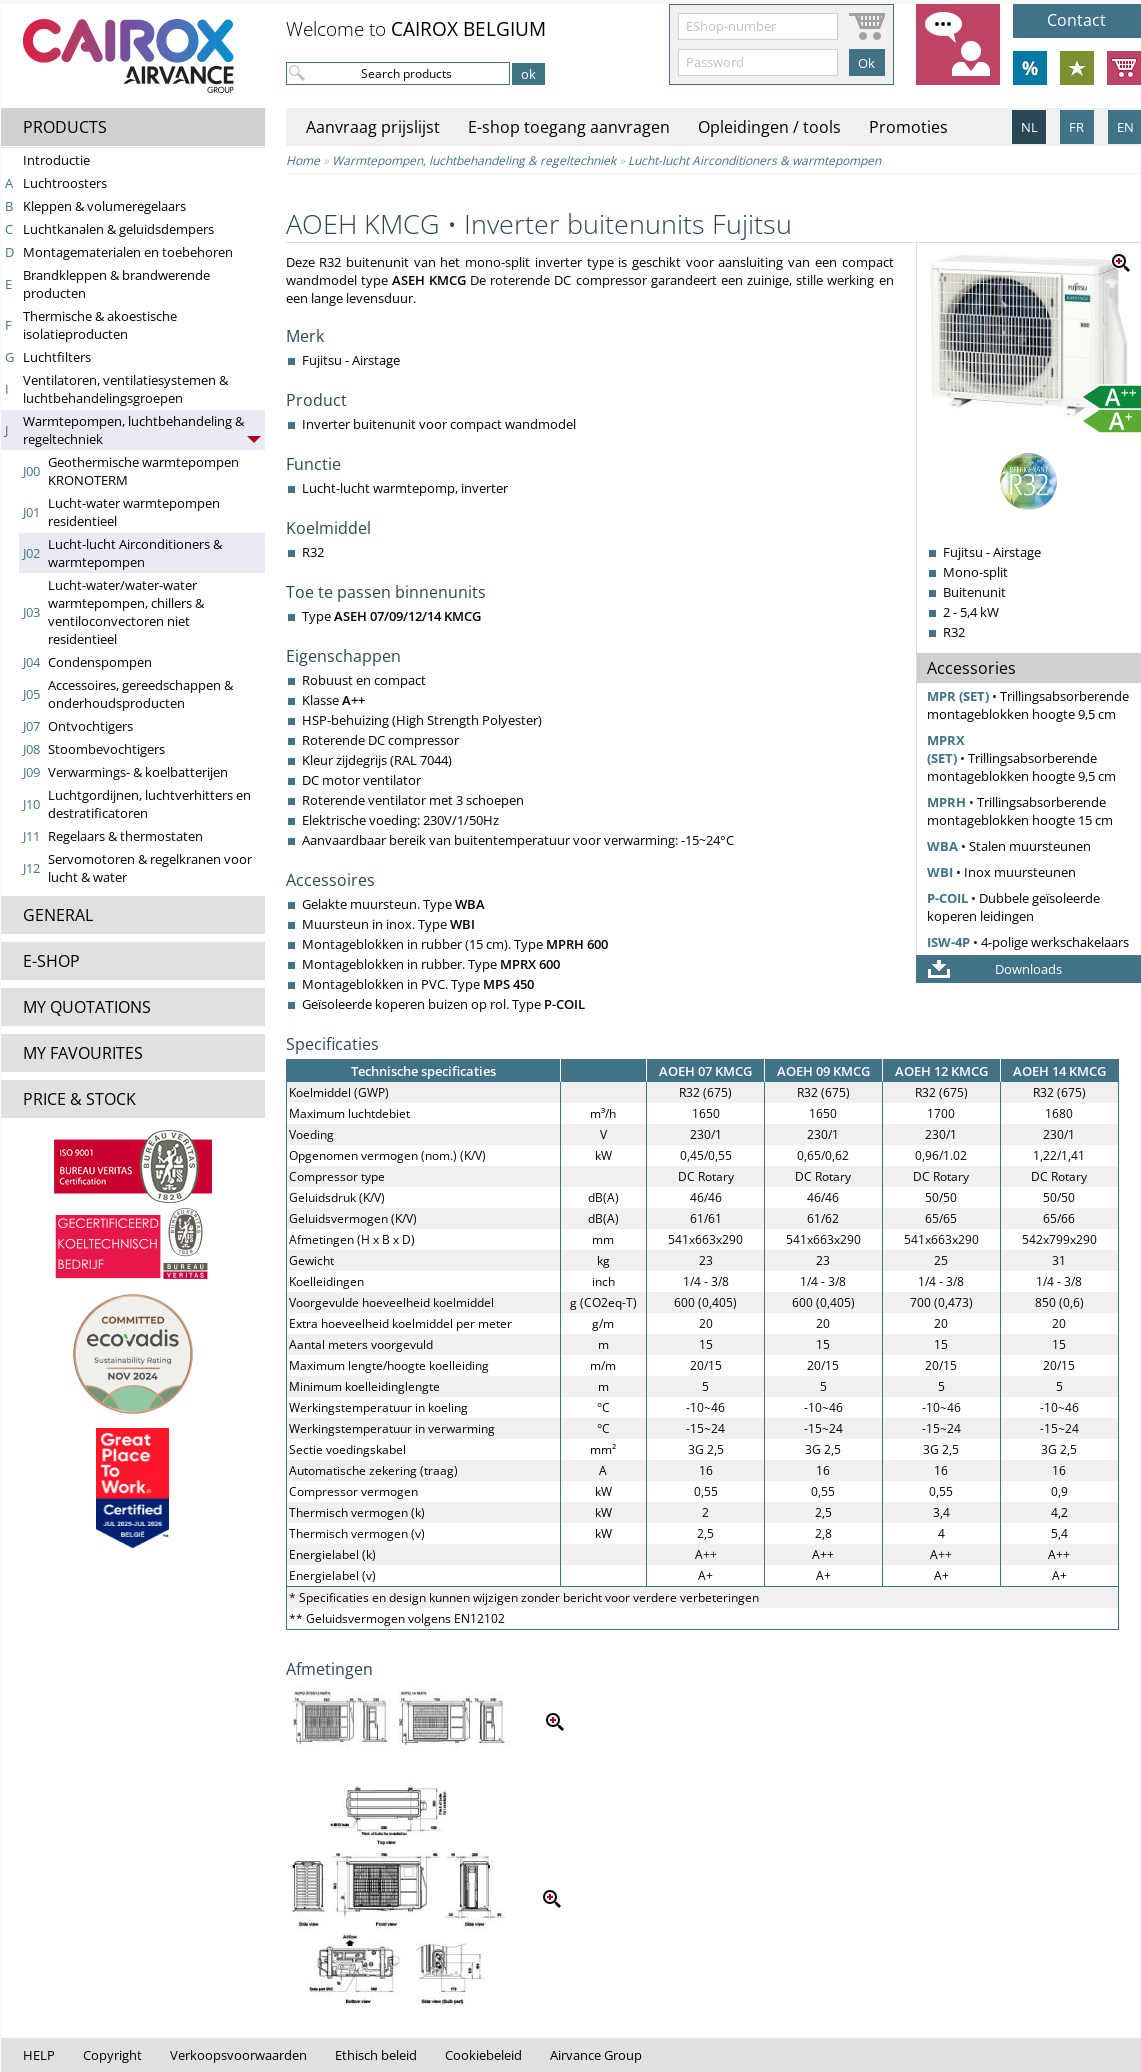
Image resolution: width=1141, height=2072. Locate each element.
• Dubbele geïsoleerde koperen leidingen (1013, 907)
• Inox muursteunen (1001, 872)
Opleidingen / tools (769, 127)
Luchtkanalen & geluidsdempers (118, 229)
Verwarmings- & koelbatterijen (138, 772)
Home (303, 160)
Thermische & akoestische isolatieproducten (100, 325)
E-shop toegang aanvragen (569, 127)
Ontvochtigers (90, 726)
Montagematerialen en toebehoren (128, 252)
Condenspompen (100, 662)
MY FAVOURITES (83, 1053)
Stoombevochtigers (106, 749)
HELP (39, 2055)
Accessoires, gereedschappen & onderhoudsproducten (140, 694)
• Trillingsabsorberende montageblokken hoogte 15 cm (1020, 811)
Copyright (112, 2055)
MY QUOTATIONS (87, 1007)
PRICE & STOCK (79, 1099)
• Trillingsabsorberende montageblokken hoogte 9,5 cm (1028, 705)
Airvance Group (596, 2055)
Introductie (56, 160)
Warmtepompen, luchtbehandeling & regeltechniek (474, 160)
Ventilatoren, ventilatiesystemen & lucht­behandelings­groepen (125, 389)
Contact (1076, 20)
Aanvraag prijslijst (373, 127)
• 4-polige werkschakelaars (1028, 942)
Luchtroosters (65, 183)
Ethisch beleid (376, 2055)
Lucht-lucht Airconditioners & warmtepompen (135, 553)
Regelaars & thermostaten (125, 836)
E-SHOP (51, 961)
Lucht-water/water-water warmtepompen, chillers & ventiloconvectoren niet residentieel (126, 612)
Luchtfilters (57, 357)
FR (1076, 127)
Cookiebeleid (483, 2055)
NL (1029, 127)
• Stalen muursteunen (1009, 846)
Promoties (908, 127)
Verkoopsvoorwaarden (238, 2055)
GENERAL (58, 915)
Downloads (1028, 969)
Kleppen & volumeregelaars (104, 206)
